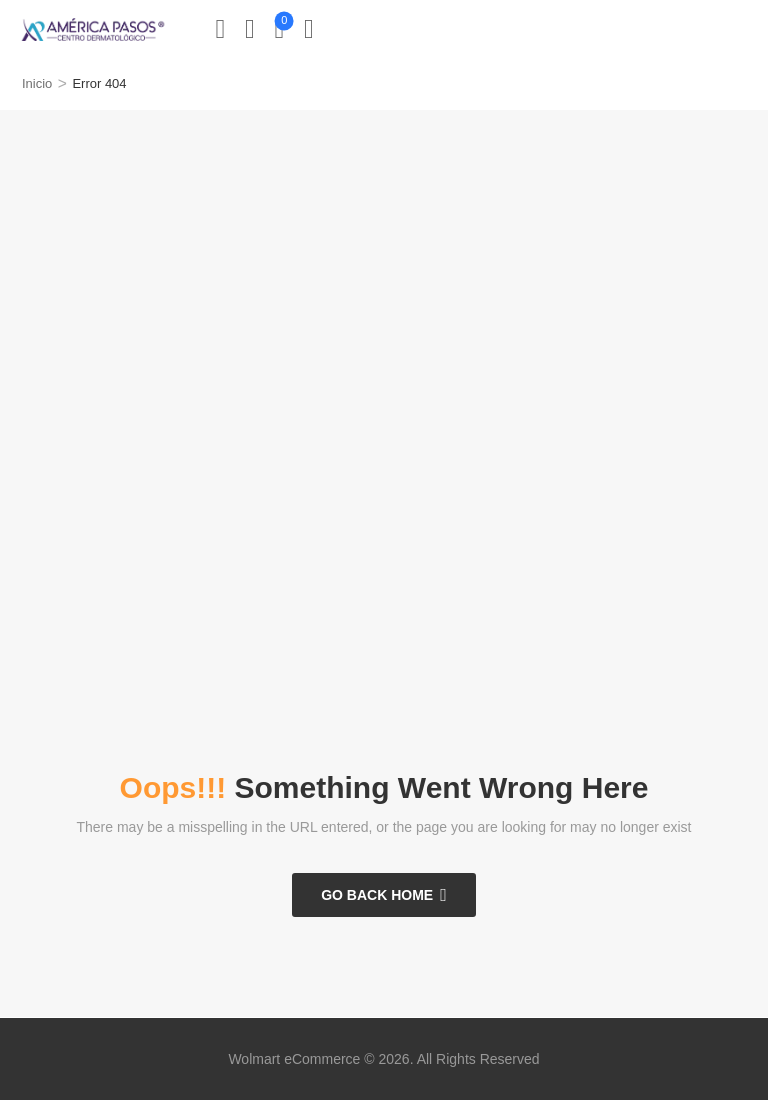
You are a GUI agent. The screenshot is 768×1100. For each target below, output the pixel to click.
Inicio (37, 83)
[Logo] (93, 29)
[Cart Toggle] (279, 29)
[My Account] (220, 29)
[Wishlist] (249, 29)
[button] (308, 29)
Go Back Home (377, 895)
